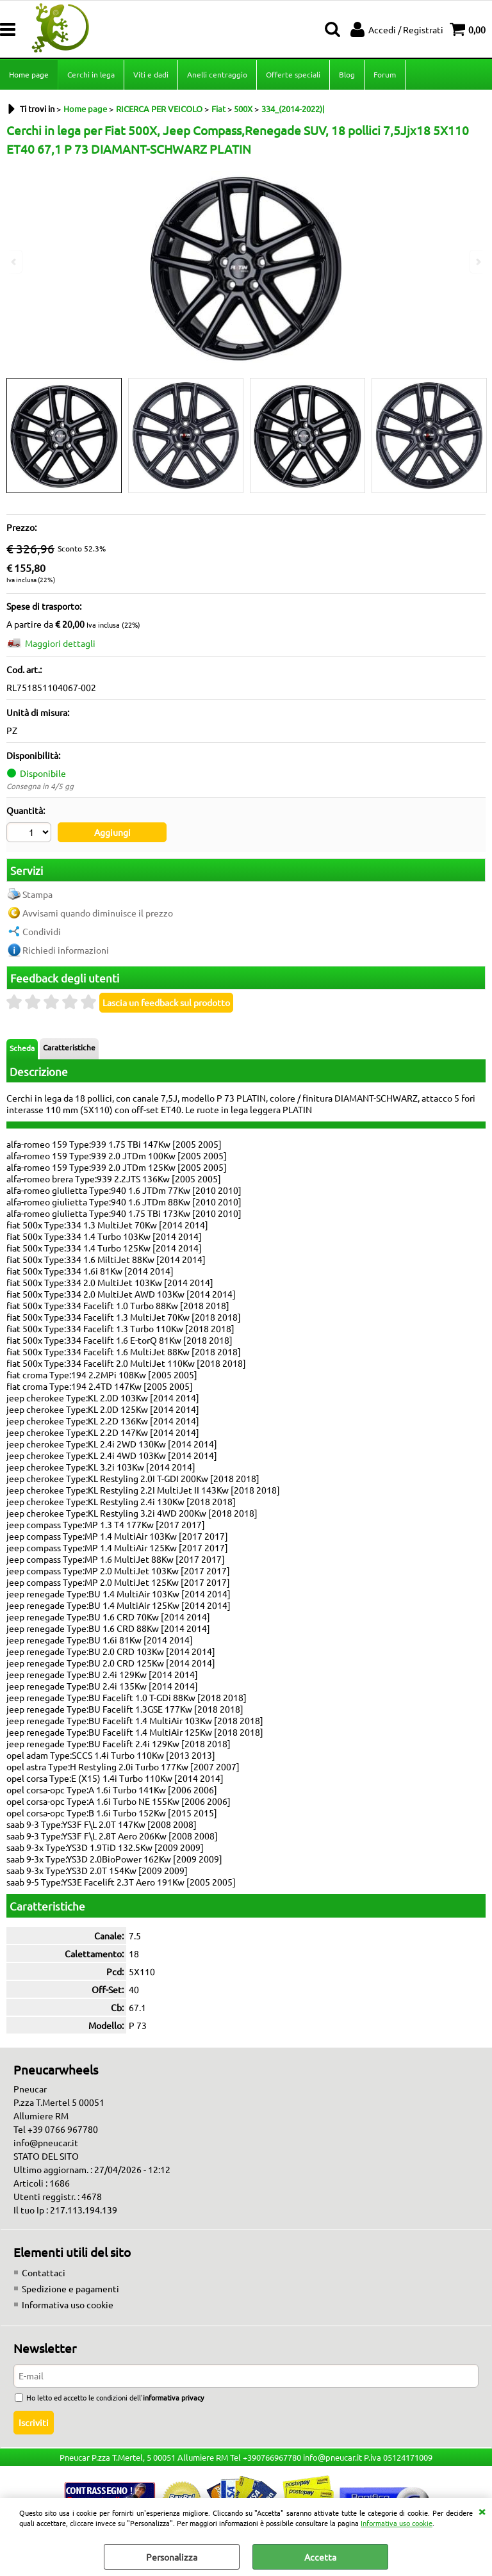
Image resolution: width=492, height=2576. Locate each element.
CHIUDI (482, 2510)
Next (477, 261)
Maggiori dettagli (60, 643)
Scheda (22, 1048)
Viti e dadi (150, 74)
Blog (347, 74)
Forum (384, 74)
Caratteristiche (69, 1047)
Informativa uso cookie (396, 2523)
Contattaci (43, 2272)
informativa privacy (173, 2397)
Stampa (37, 894)
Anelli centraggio (217, 74)
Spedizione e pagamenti (70, 2288)
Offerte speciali (293, 74)
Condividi (41, 931)
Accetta (320, 2557)
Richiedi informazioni (65, 950)
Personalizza (171, 2557)
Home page (29, 74)
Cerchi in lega (91, 74)
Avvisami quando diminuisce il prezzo (97, 912)
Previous (14, 261)
